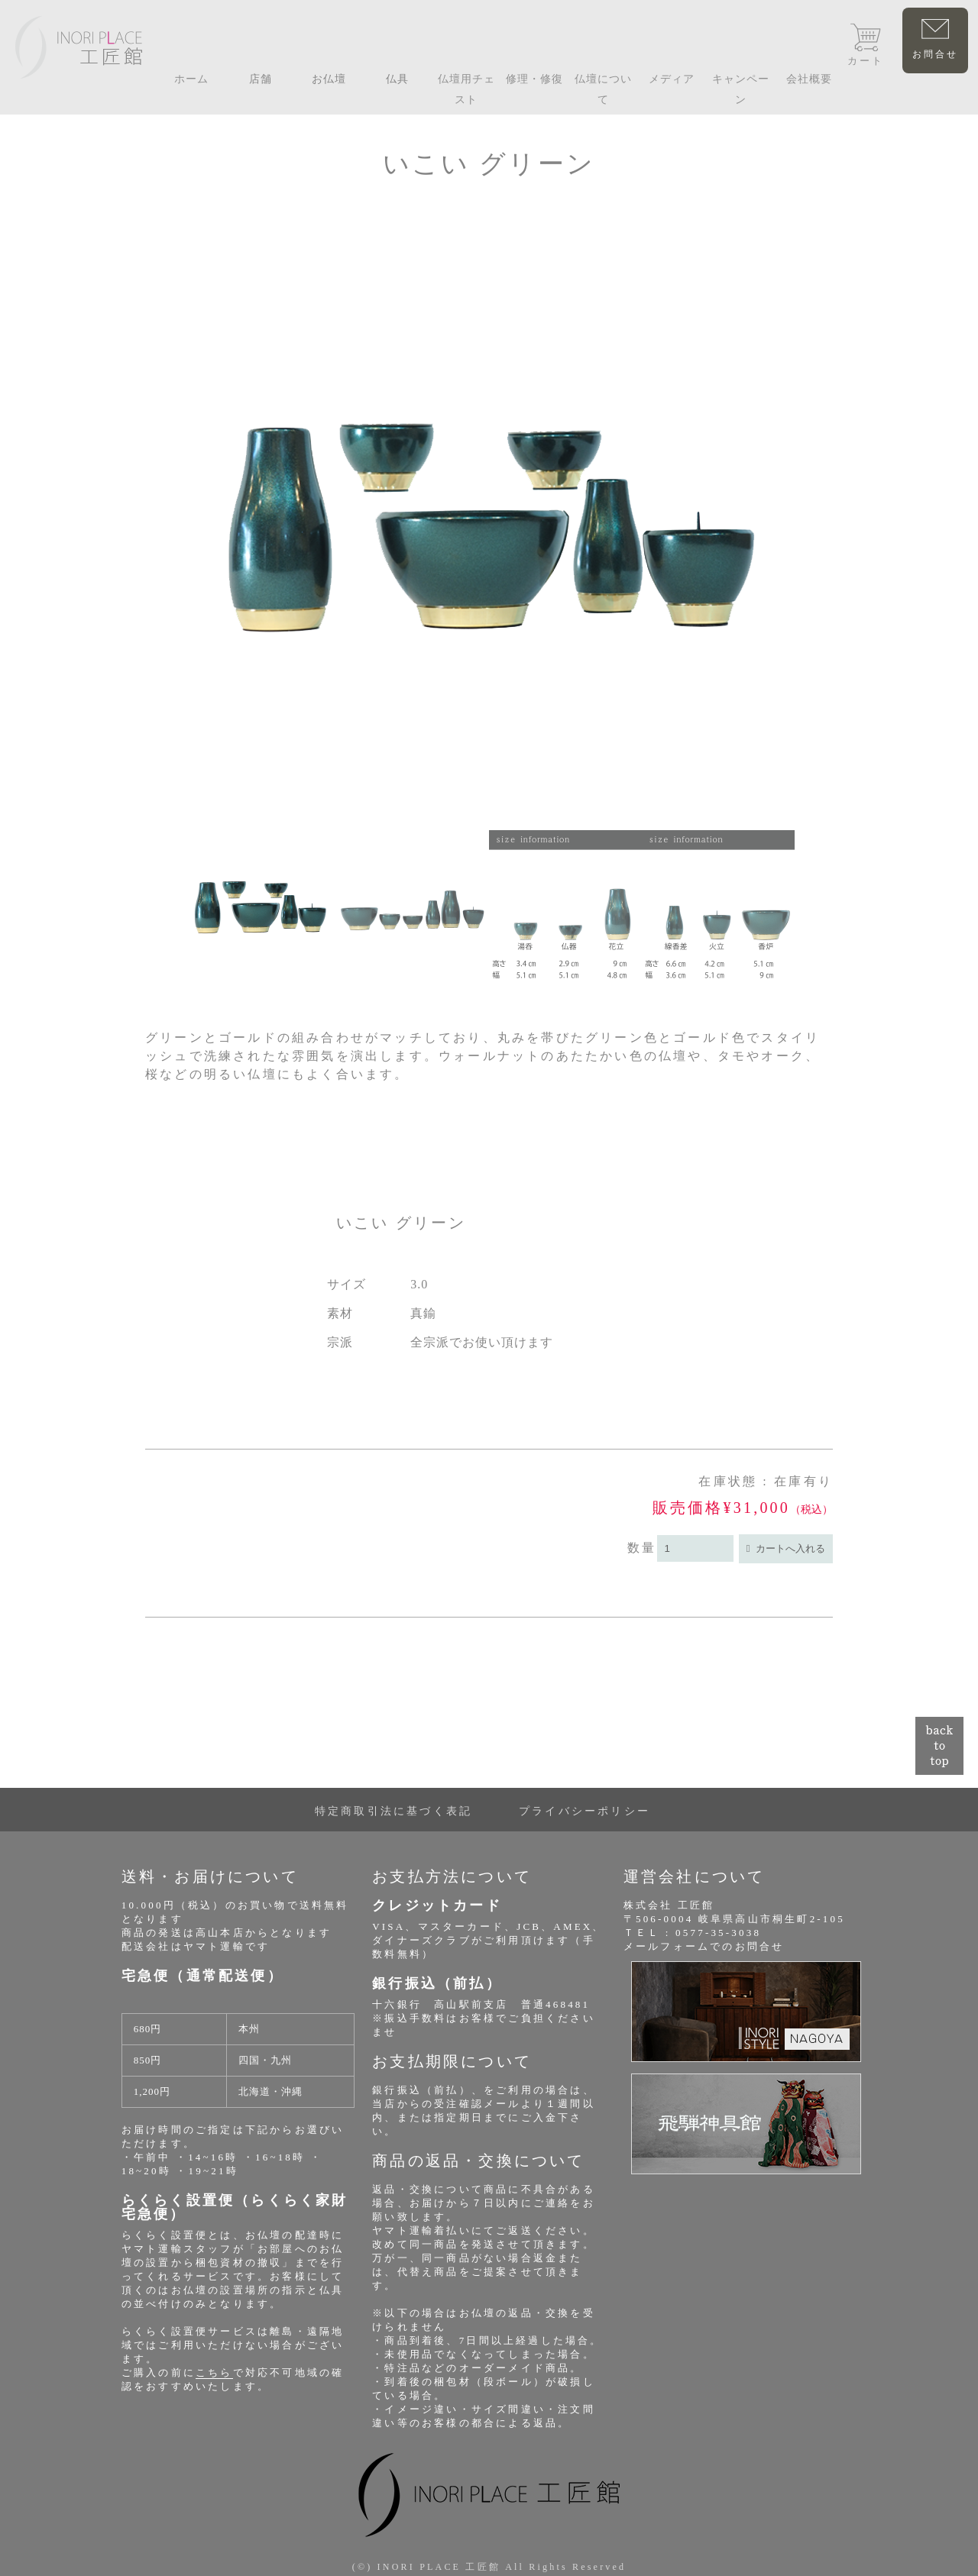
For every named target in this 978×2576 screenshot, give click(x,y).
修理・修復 (534, 79)
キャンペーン (740, 89)
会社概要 (809, 79)
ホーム (191, 79)
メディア (672, 79)
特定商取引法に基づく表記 (393, 1811)
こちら (214, 2372)
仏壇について (603, 89)
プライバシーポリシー (584, 1811)
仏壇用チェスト (466, 89)
